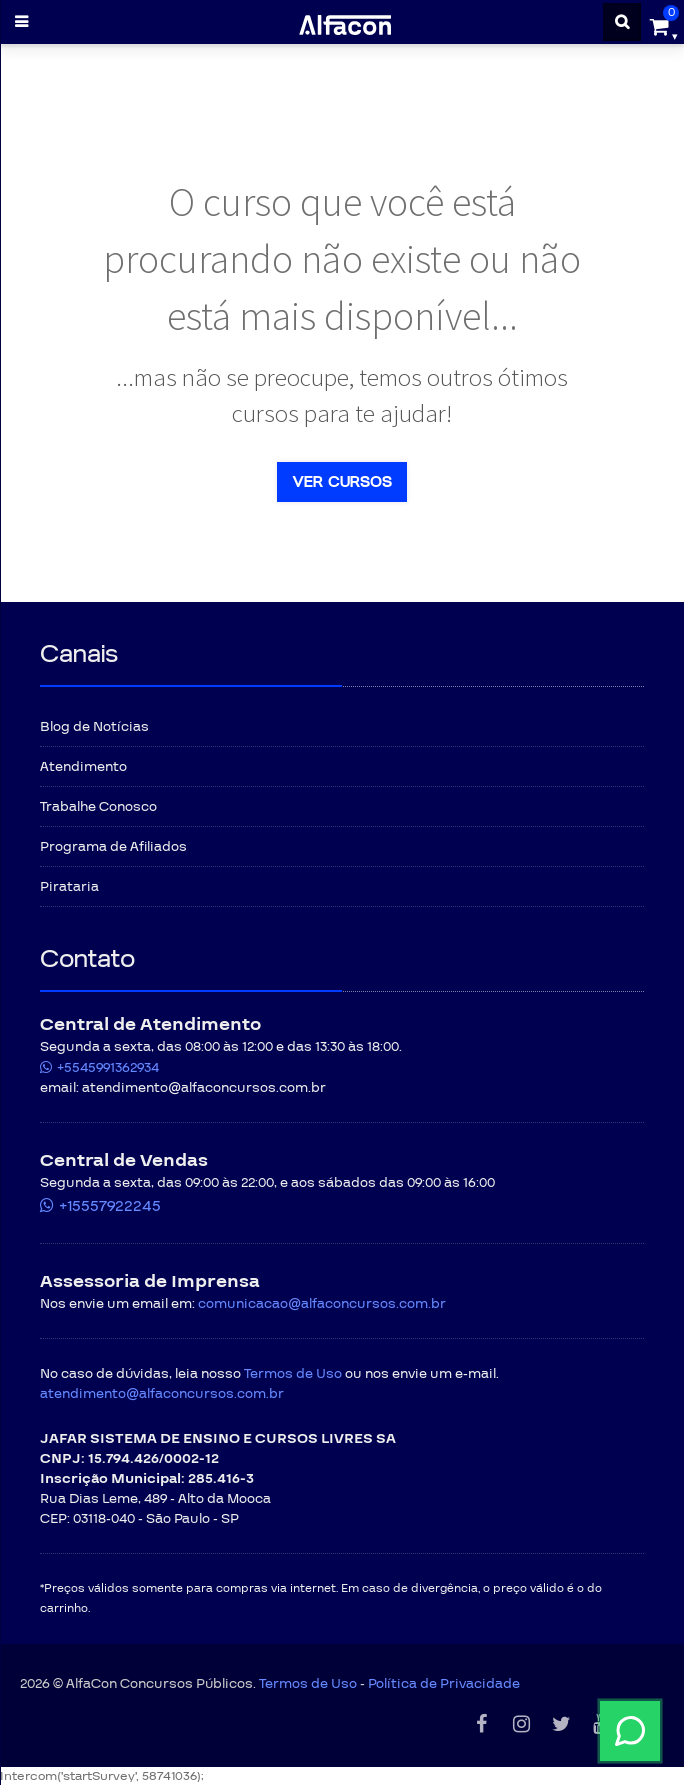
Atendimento (83, 767)
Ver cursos (342, 482)
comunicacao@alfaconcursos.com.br (322, 1304)
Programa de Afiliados (113, 847)
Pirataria (69, 887)
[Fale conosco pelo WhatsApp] (455, 1731)
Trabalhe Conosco (98, 807)
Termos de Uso (293, 1374)
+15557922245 (110, 1206)
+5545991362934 (108, 1068)
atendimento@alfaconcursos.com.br (162, 1394)
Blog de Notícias (94, 727)
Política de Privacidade (444, 1684)
